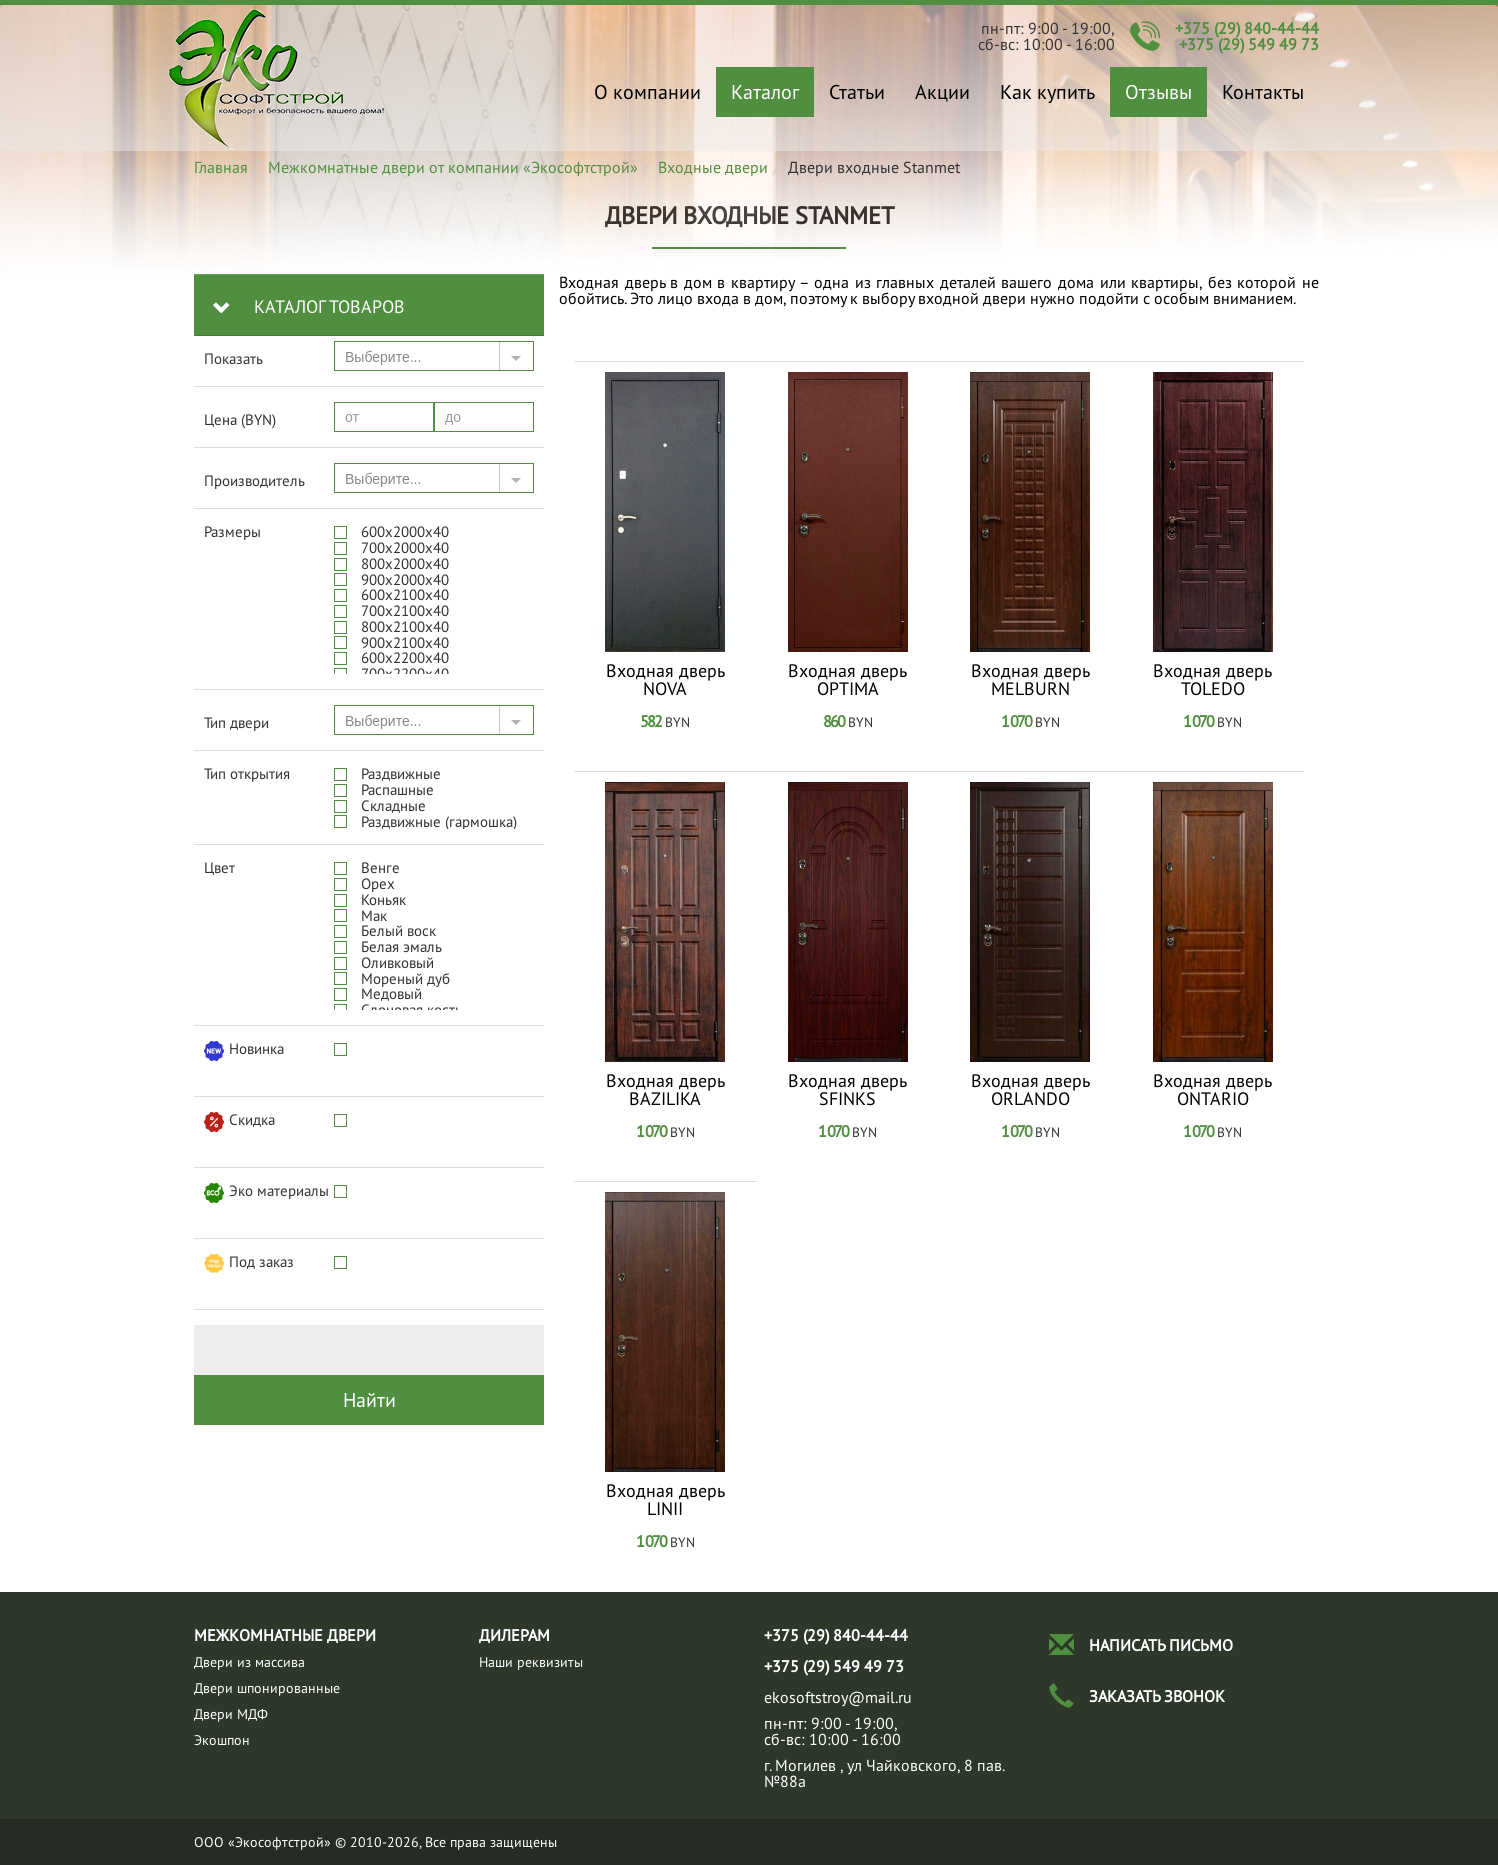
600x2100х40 (405, 594)
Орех (378, 883)
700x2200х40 (405, 673)
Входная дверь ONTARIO (1212, 1090)
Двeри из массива (249, 1662)
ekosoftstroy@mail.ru (838, 1697)
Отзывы (1158, 92)
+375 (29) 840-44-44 (1247, 28)
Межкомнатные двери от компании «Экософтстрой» (453, 167)
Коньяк (383, 899)
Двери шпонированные (267, 1688)
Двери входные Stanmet (277, 78)
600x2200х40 (405, 657)
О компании (647, 92)
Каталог (765, 92)
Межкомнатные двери (285, 1635)
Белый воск (398, 930)
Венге (380, 867)
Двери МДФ (231, 1714)
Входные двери (713, 167)
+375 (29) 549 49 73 (1249, 44)
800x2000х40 (405, 563)
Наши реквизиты (531, 1662)
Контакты (1263, 92)
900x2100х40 (405, 642)
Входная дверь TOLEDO (1212, 680)
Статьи (857, 92)
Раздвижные (401, 773)
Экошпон (222, 1740)
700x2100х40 (405, 610)
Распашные (397, 789)
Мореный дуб (405, 978)
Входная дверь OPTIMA (847, 680)
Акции (942, 92)
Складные (393, 805)
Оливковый (397, 962)
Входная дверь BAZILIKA (665, 1090)
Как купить (1047, 92)
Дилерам (514, 1635)
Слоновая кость (411, 1009)
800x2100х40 (405, 626)
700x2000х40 (405, 547)
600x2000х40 (405, 531)
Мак (374, 915)
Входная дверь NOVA (665, 680)
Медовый (391, 993)
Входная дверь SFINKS (847, 1090)
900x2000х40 (405, 579)
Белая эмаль (401, 946)
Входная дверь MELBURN (1030, 680)
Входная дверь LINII (665, 1500)
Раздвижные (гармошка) (439, 821)
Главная (221, 167)
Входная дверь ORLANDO (1030, 1090)
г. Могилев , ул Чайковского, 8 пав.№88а (884, 1773)
